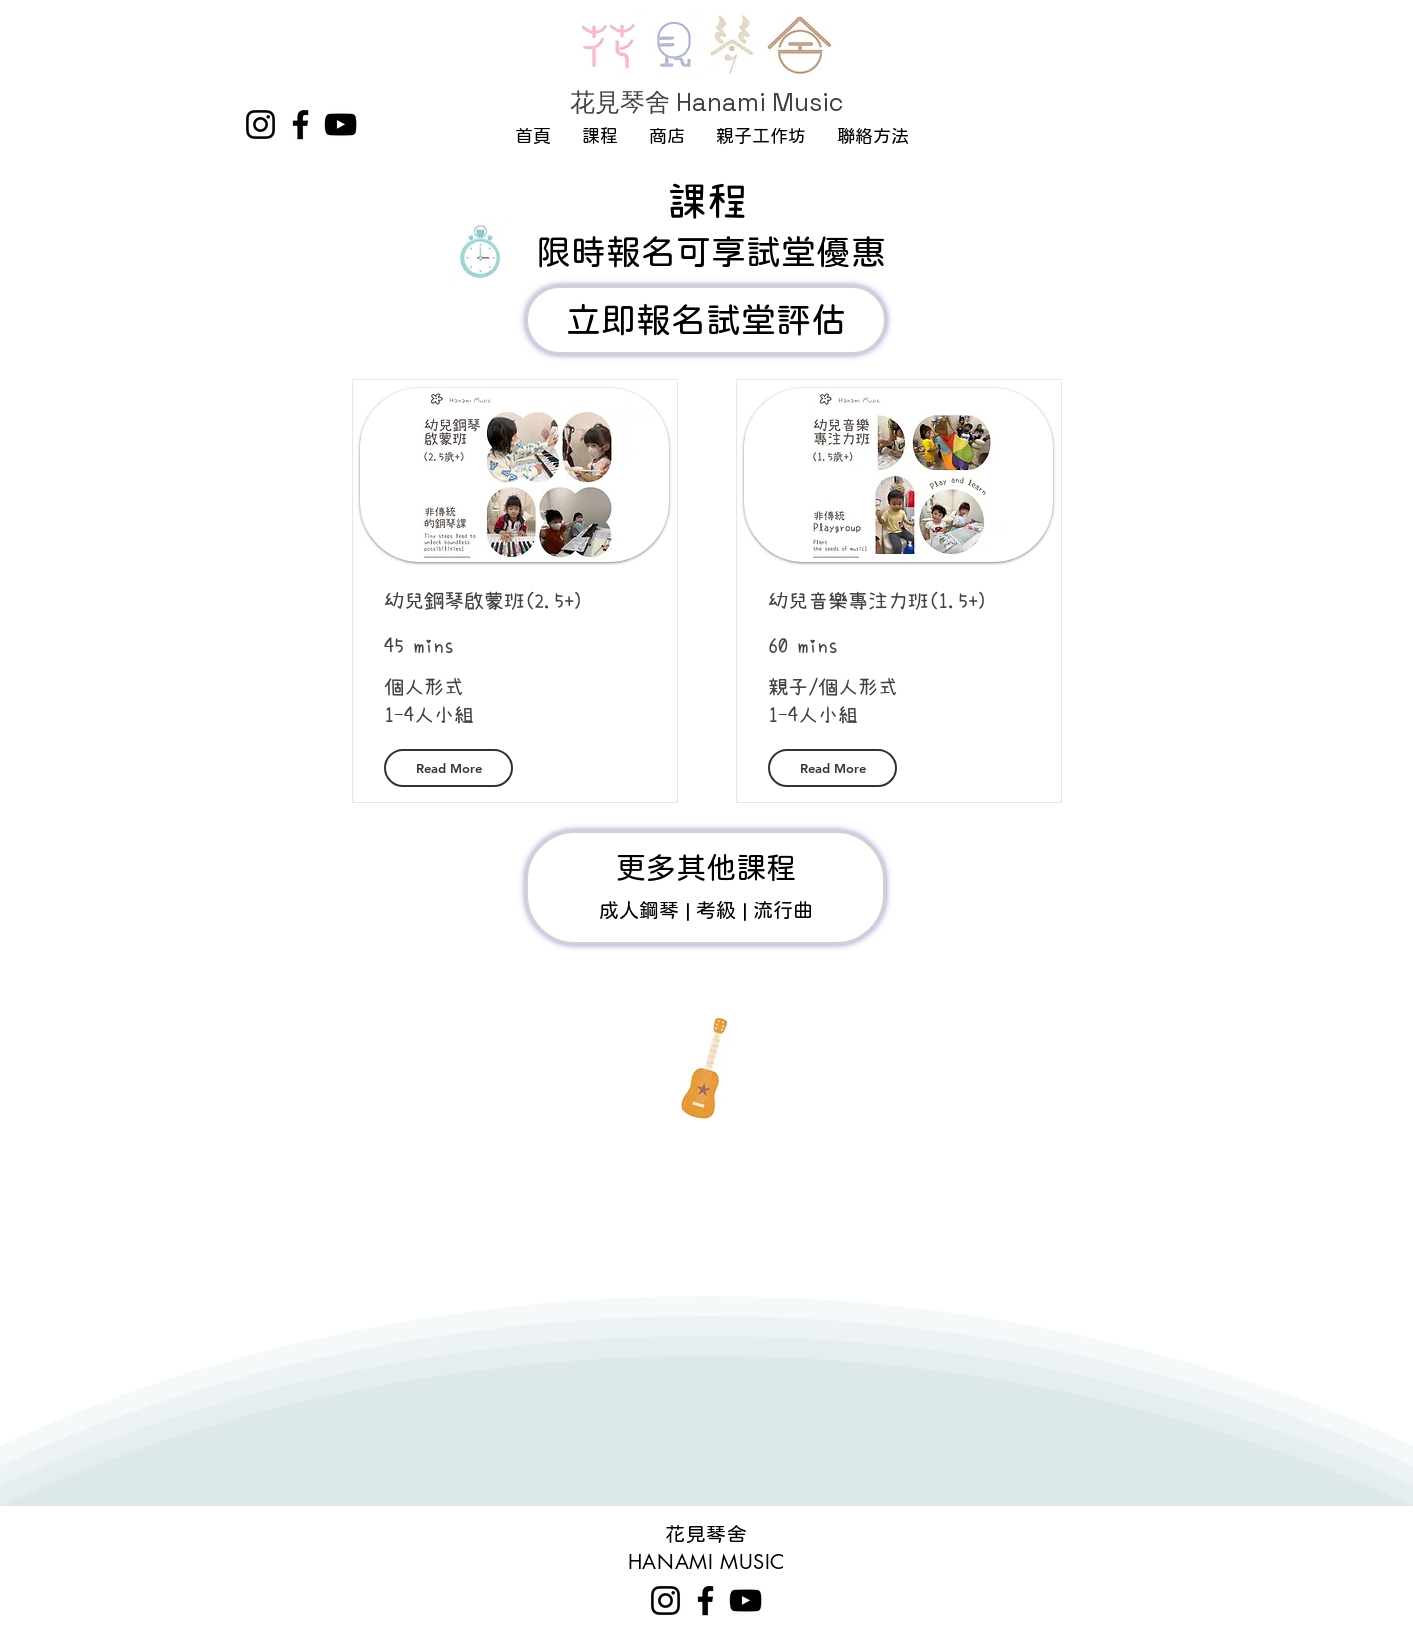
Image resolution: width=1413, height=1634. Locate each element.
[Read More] (448, 768)
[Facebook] (300, 124)
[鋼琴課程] (705, 887)
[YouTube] (340, 124)
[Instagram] (260, 124)
